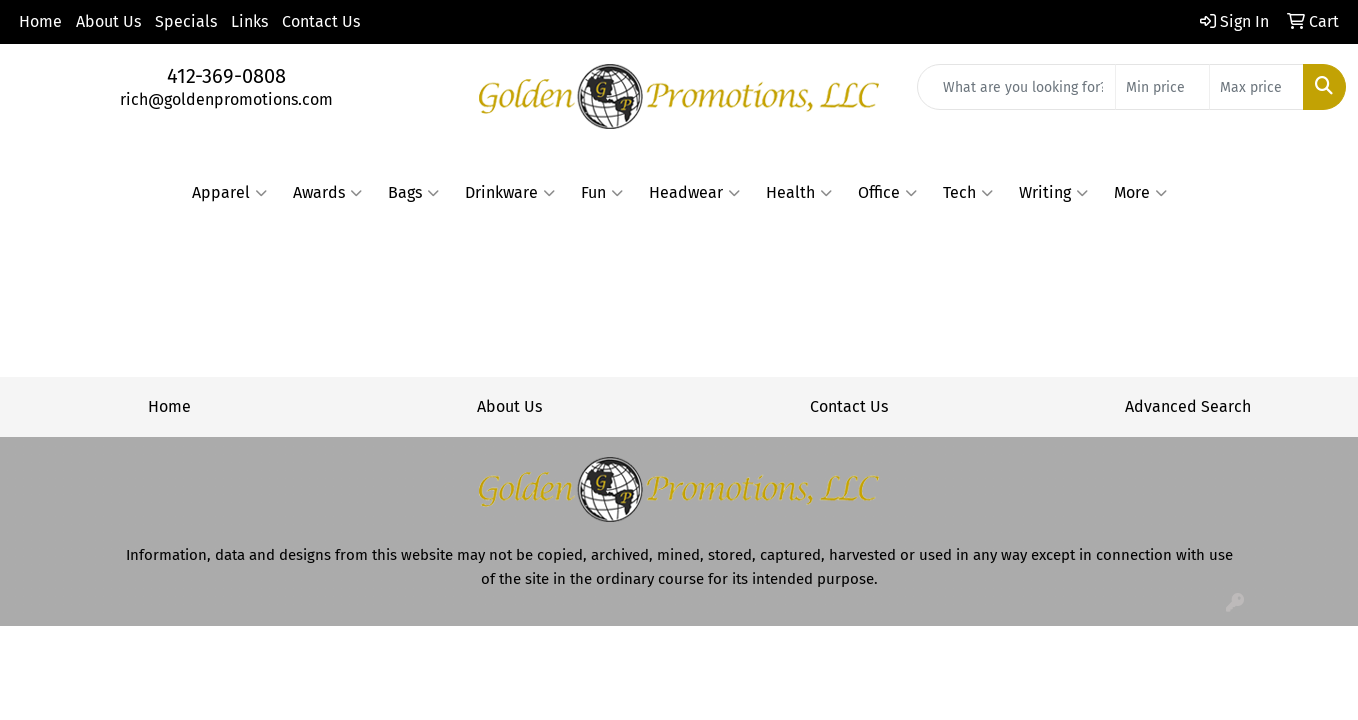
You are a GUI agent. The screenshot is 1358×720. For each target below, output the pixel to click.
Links (249, 21)
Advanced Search (1188, 406)
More (1140, 193)
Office (887, 193)
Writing (1053, 193)
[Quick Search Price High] (1256, 87)
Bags (413, 193)
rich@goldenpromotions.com (226, 99)
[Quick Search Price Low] (1162, 87)
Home (40, 21)
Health (799, 193)
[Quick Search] (1016, 87)
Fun (602, 193)
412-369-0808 (226, 76)
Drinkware (510, 193)
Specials (186, 21)
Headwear (694, 193)
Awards (327, 193)
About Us (108, 21)
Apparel (229, 193)
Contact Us (321, 21)
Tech (968, 193)
